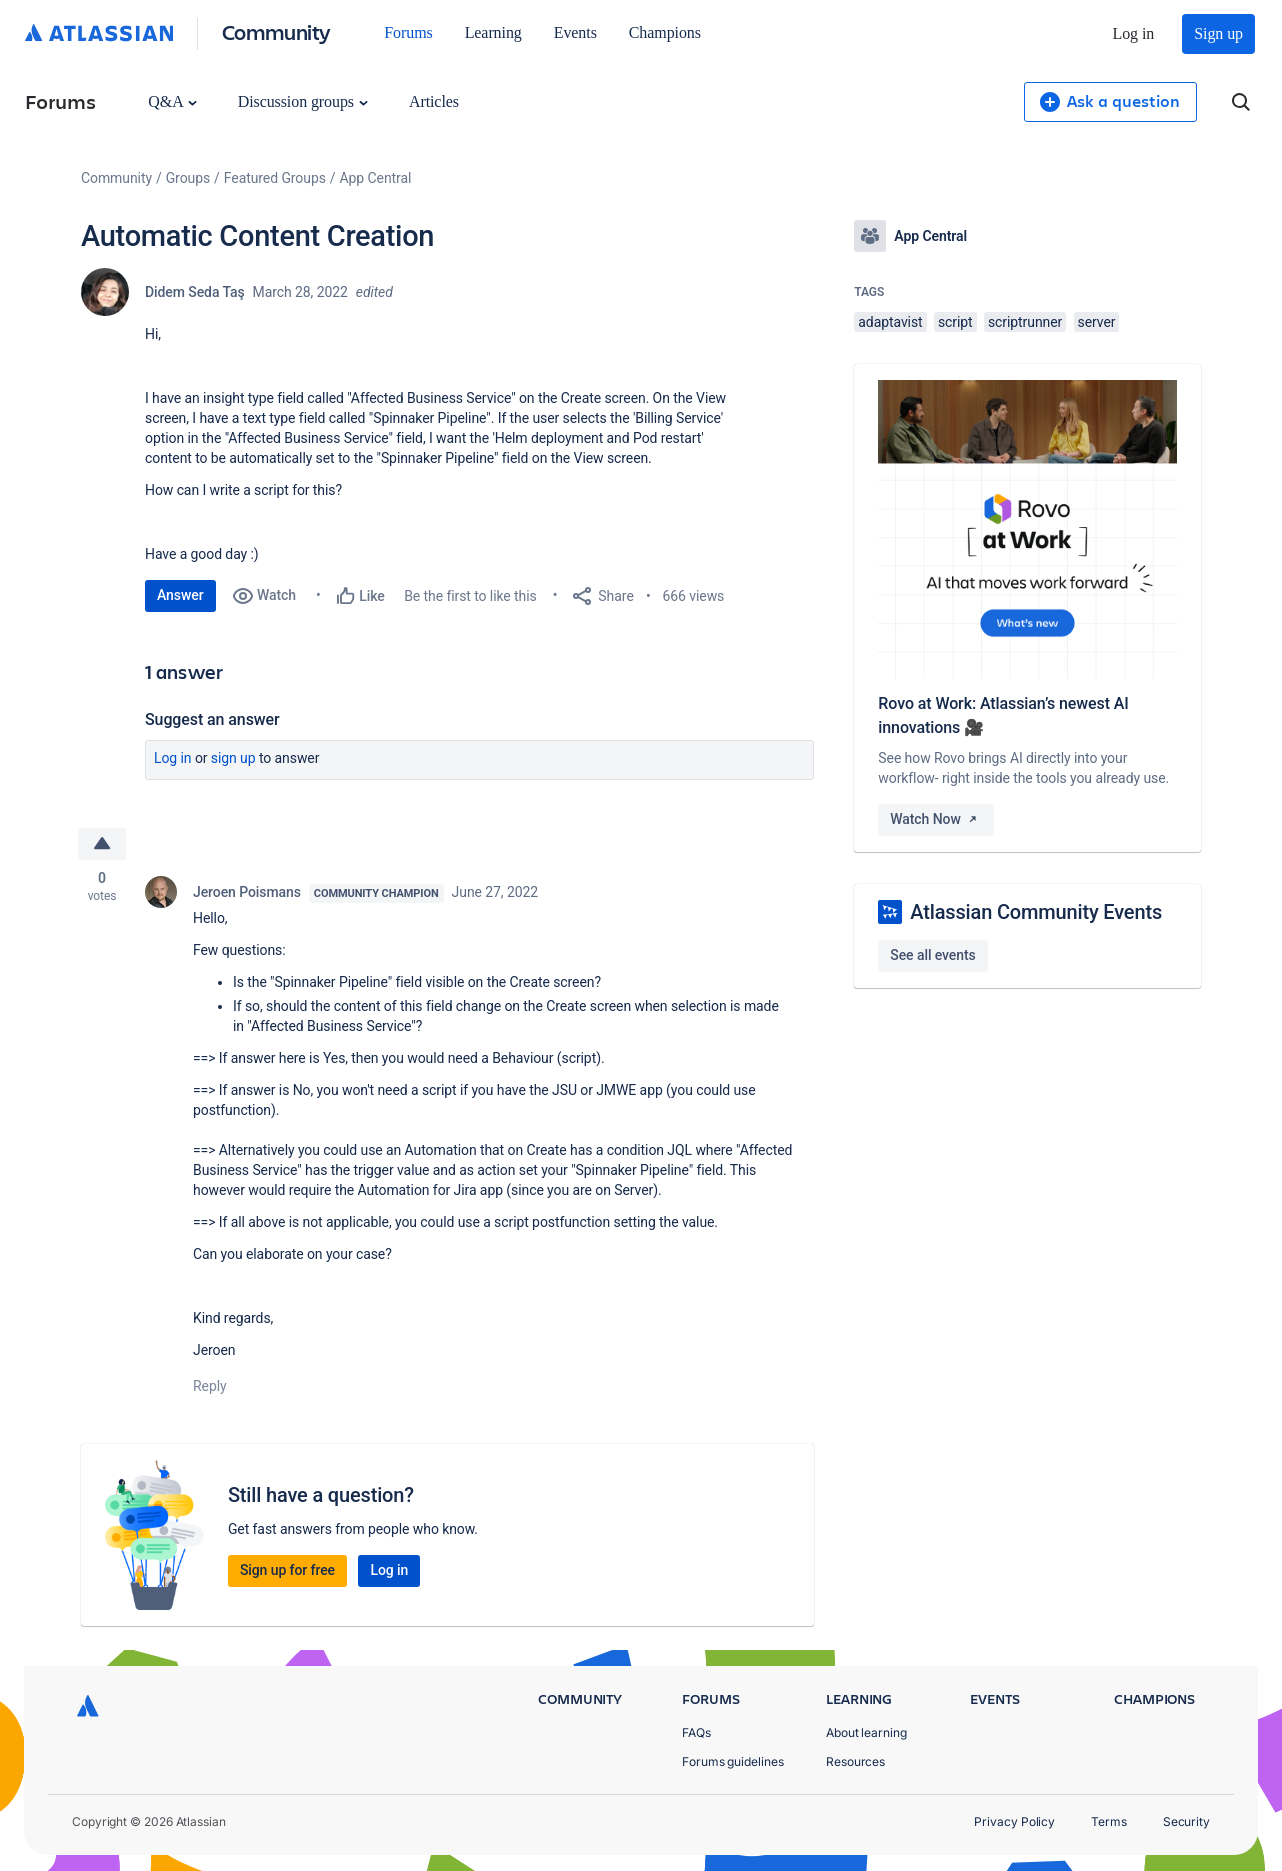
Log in (1134, 33)
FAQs (696, 1732)
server (1097, 322)
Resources (855, 1761)
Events (575, 32)
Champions (665, 32)
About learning (866, 1732)
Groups (188, 178)
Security (1186, 1821)
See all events (932, 955)
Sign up (1218, 33)
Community (276, 31)
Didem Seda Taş (195, 292)
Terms (1109, 1821)
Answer (180, 595)
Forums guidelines (733, 1761)
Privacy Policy (1014, 1821)
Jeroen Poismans (247, 892)
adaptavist (890, 322)
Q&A (172, 101)
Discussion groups (303, 101)
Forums (408, 32)
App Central (376, 178)
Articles (434, 101)
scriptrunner (1025, 322)
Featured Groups (275, 178)
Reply (210, 1386)
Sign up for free (287, 1570)
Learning (493, 32)
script (955, 322)
